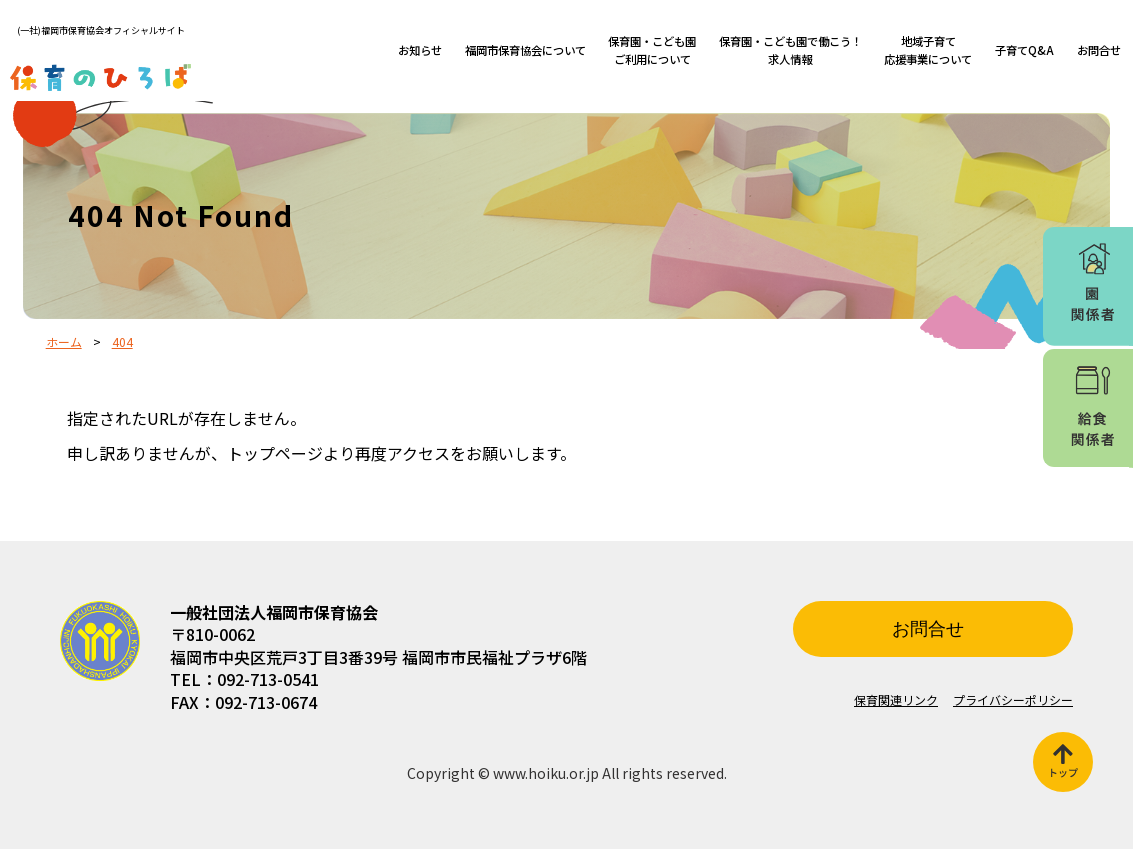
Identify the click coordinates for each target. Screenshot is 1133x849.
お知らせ (420, 50)
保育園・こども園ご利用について (652, 50)
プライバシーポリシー (1013, 699)
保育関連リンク (896, 699)
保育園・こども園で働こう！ (790, 50)
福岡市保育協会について (525, 50)
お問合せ (1099, 50)
